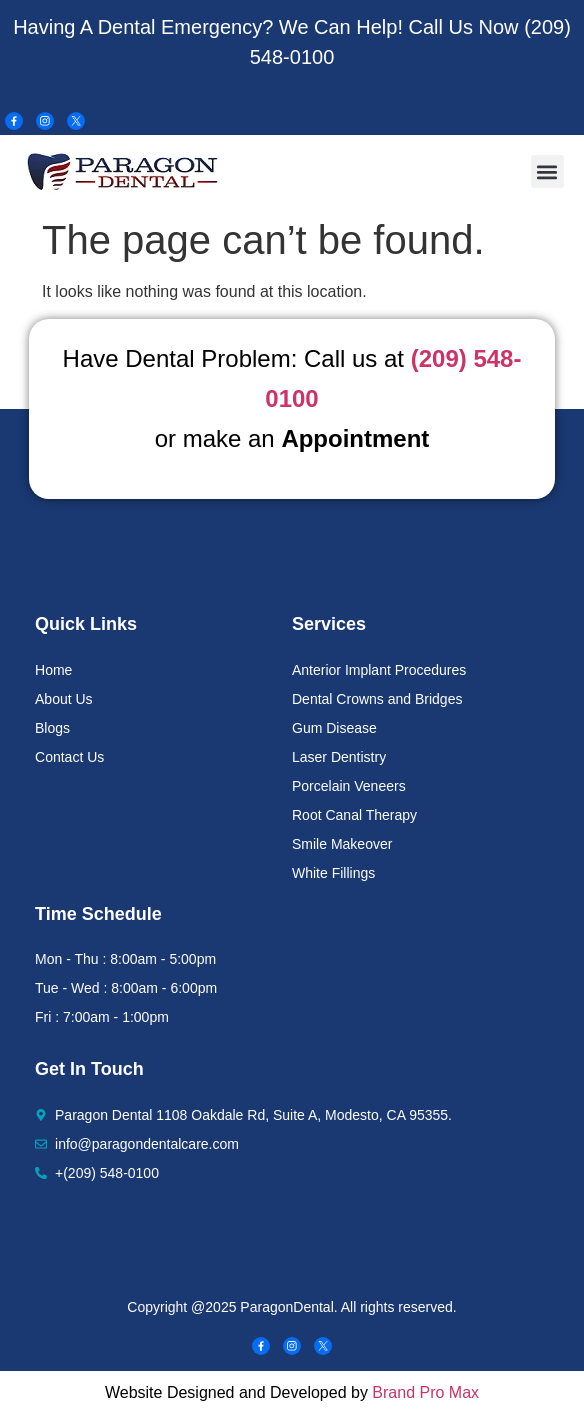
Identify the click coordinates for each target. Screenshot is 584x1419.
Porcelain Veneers (349, 786)
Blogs (52, 728)
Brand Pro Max (425, 1392)
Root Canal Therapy (354, 815)
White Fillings (333, 873)
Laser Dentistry (339, 757)
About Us (64, 699)
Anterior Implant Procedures (379, 670)
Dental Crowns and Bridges (377, 699)
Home (53, 670)
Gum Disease (334, 728)
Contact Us (69, 757)
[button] (547, 171)
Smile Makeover (342, 844)
